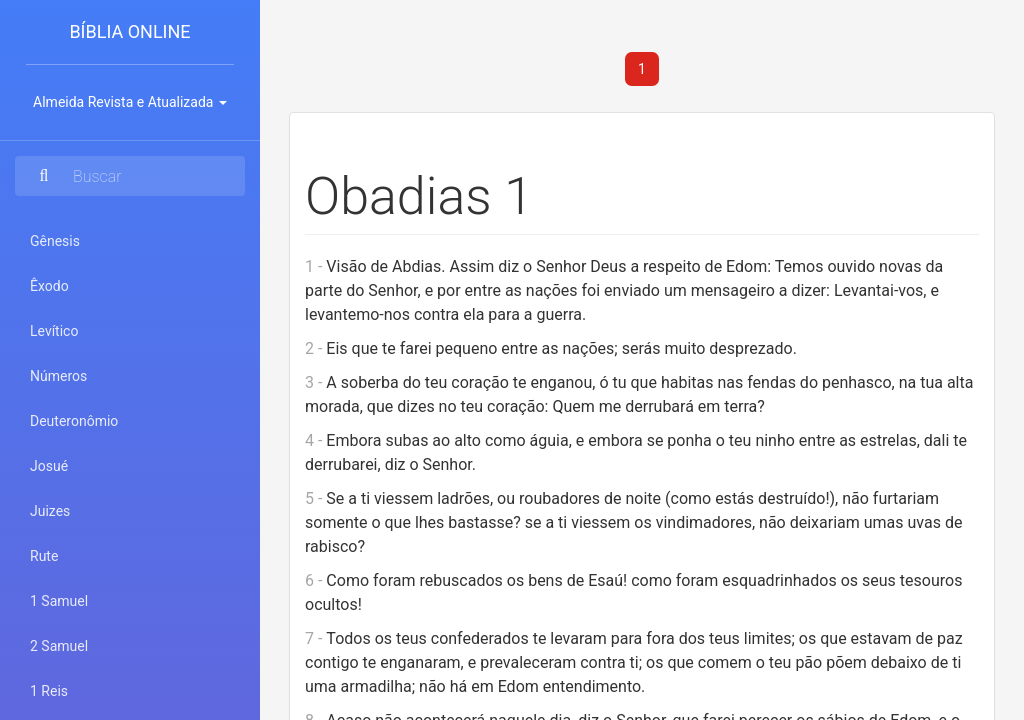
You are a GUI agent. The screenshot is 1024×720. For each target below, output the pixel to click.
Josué (49, 466)
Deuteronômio (74, 421)
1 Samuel (59, 601)
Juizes (50, 511)
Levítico (54, 331)
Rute (44, 556)
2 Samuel (59, 646)
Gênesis (55, 241)
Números (58, 376)
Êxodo (49, 286)
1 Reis (49, 691)
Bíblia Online (129, 31)
